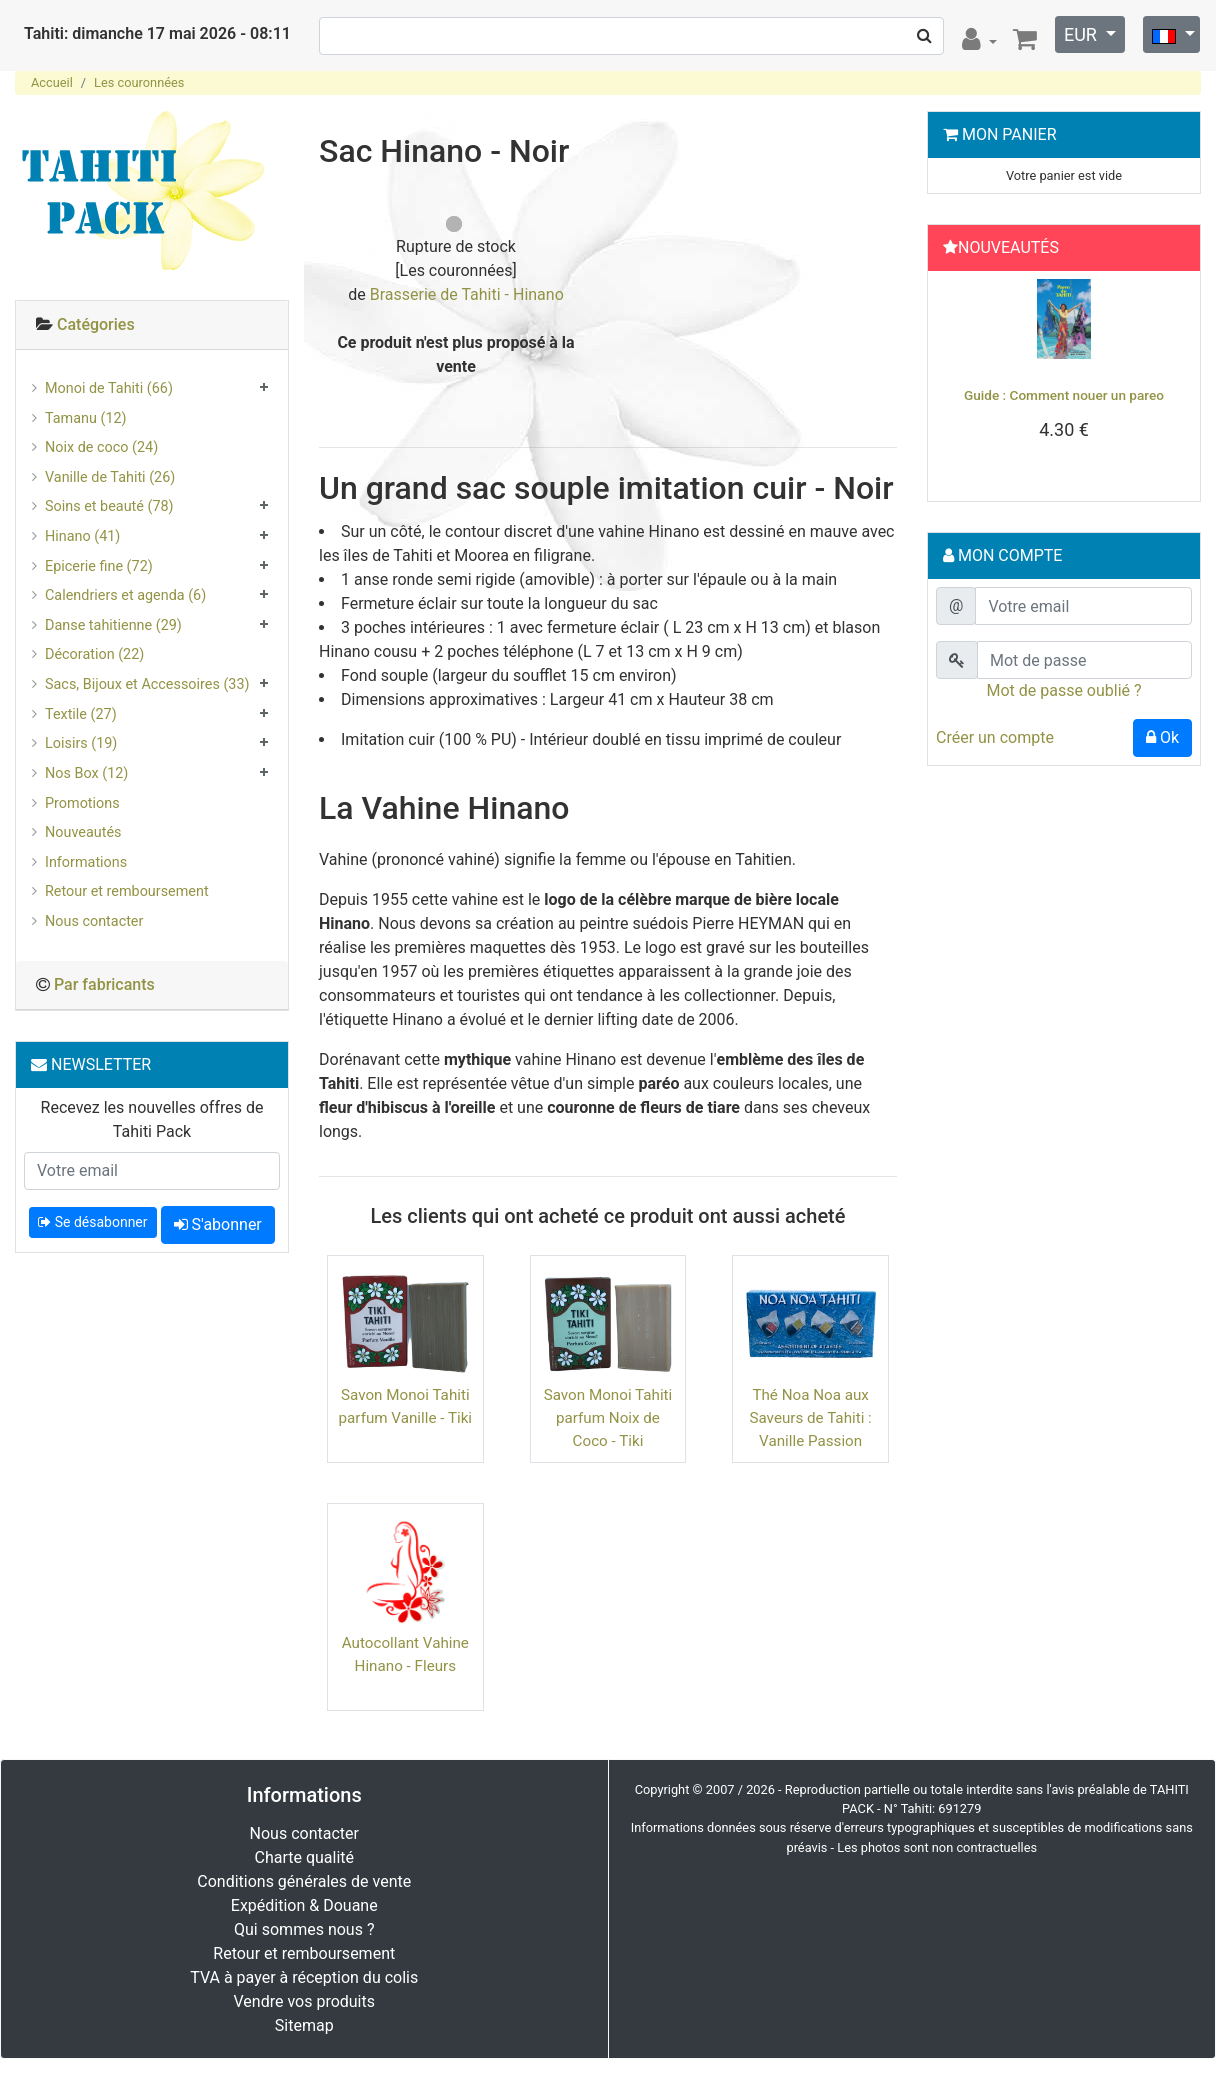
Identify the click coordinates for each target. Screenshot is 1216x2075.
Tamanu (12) (86, 418)
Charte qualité (304, 1857)
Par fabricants (104, 984)
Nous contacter (94, 921)
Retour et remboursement (127, 891)
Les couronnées (139, 82)
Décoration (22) (94, 654)
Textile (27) (81, 714)
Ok (1162, 737)
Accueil (52, 82)
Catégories (96, 324)
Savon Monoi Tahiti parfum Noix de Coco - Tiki (608, 1418)
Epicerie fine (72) (99, 566)
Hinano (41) (82, 536)
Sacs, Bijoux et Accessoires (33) (147, 684)
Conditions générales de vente (304, 1881)
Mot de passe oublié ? (1063, 690)
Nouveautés (83, 832)
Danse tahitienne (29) (113, 625)
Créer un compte (995, 737)
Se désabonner (92, 1222)
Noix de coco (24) (101, 447)
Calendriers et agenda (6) (125, 595)
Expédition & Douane (304, 1905)
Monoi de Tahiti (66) (109, 388)
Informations (86, 862)
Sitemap (304, 2025)
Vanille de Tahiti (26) (110, 477)
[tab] (152, 325)
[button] (955, 381)
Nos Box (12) (86, 773)
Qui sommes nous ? (304, 1929)
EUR (1082, 34)
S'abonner (218, 1224)
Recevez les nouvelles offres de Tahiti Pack (152, 1119)
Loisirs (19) (81, 743)
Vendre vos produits (305, 2001)
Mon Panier (1009, 134)
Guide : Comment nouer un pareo (1064, 395)
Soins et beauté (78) (109, 506)
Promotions (82, 803)
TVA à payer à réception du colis (304, 1977)
